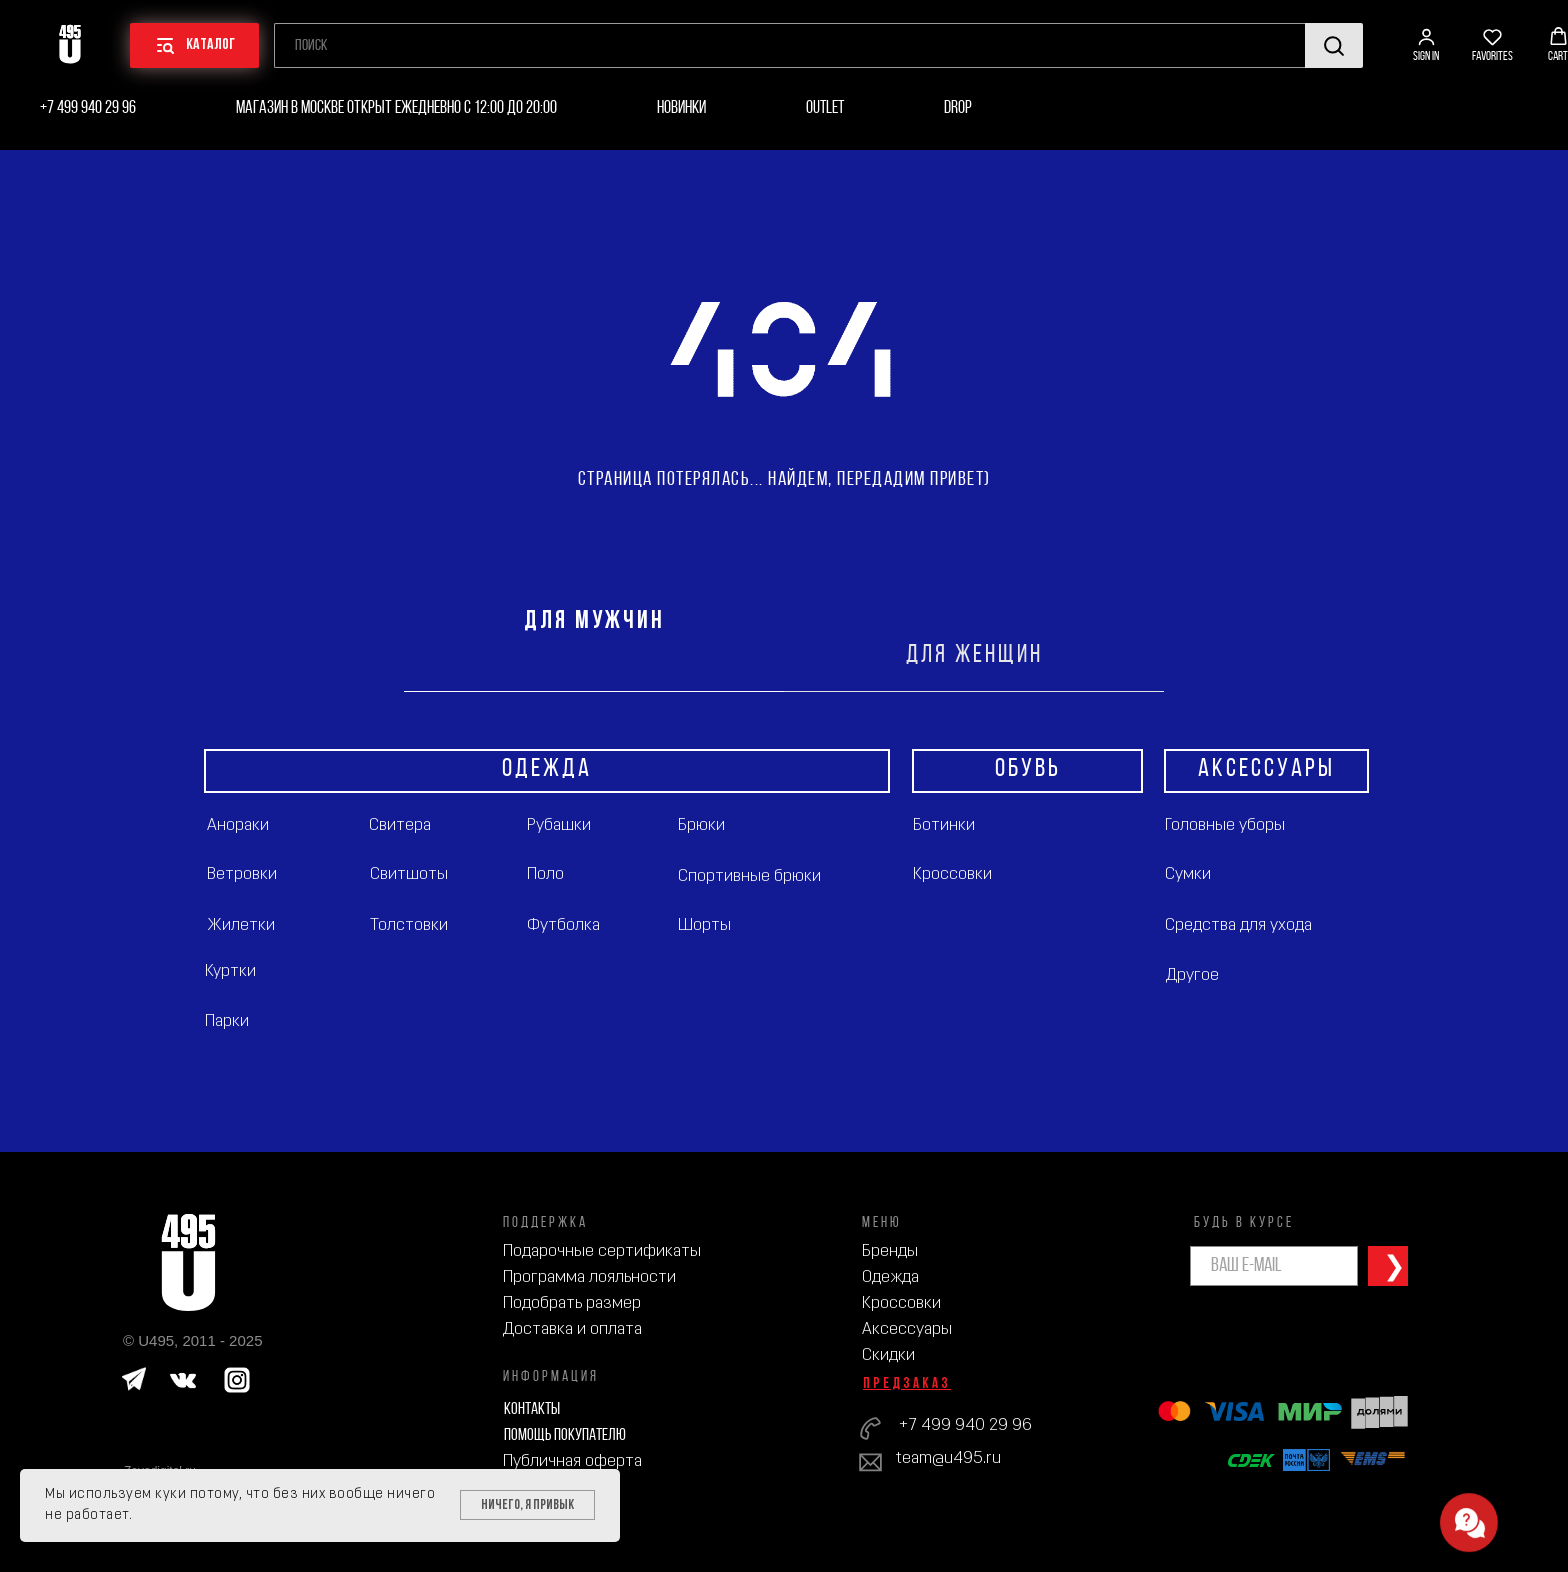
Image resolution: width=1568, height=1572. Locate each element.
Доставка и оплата (572, 1329)
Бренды (890, 1251)
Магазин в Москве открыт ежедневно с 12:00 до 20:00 (396, 108)
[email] (1274, 1266)
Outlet (825, 108)
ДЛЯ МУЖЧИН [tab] (594, 621)
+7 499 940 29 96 (88, 108)
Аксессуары (907, 1329)
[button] (1426, 45)
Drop (958, 108)
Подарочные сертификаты (602, 1251)
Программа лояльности (589, 1277)
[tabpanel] (784, 922)
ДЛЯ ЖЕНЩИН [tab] (974, 655)
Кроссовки (901, 1303)
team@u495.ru (948, 1458)
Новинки (681, 108)
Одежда (890, 1277)
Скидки (888, 1355)
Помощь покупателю (565, 1435)
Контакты (532, 1409)
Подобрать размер (572, 1303)
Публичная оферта (572, 1461)
